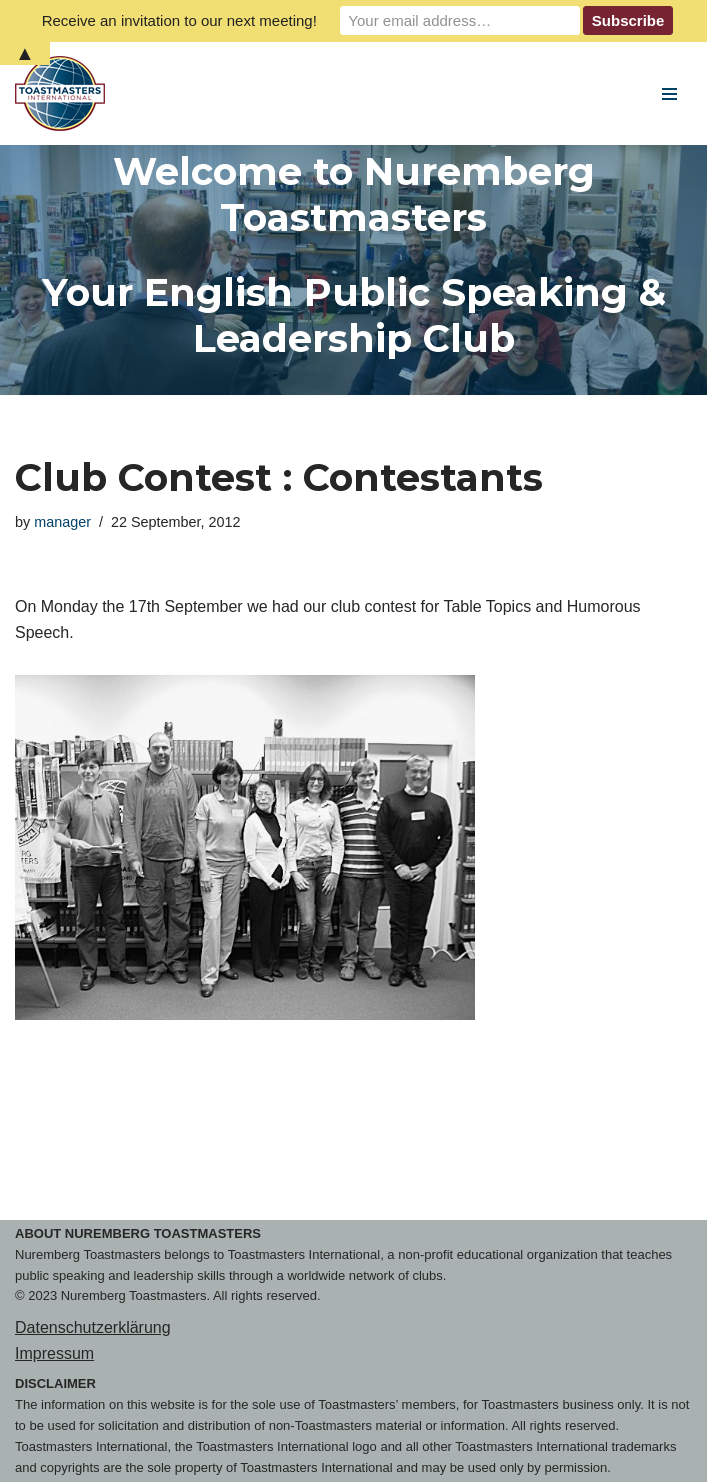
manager (62, 522)
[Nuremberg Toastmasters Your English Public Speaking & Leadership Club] (65, 93)
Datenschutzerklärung (93, 1327)
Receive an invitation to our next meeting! (179, 20)
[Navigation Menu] (669, 94)
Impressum (54, 1353)
